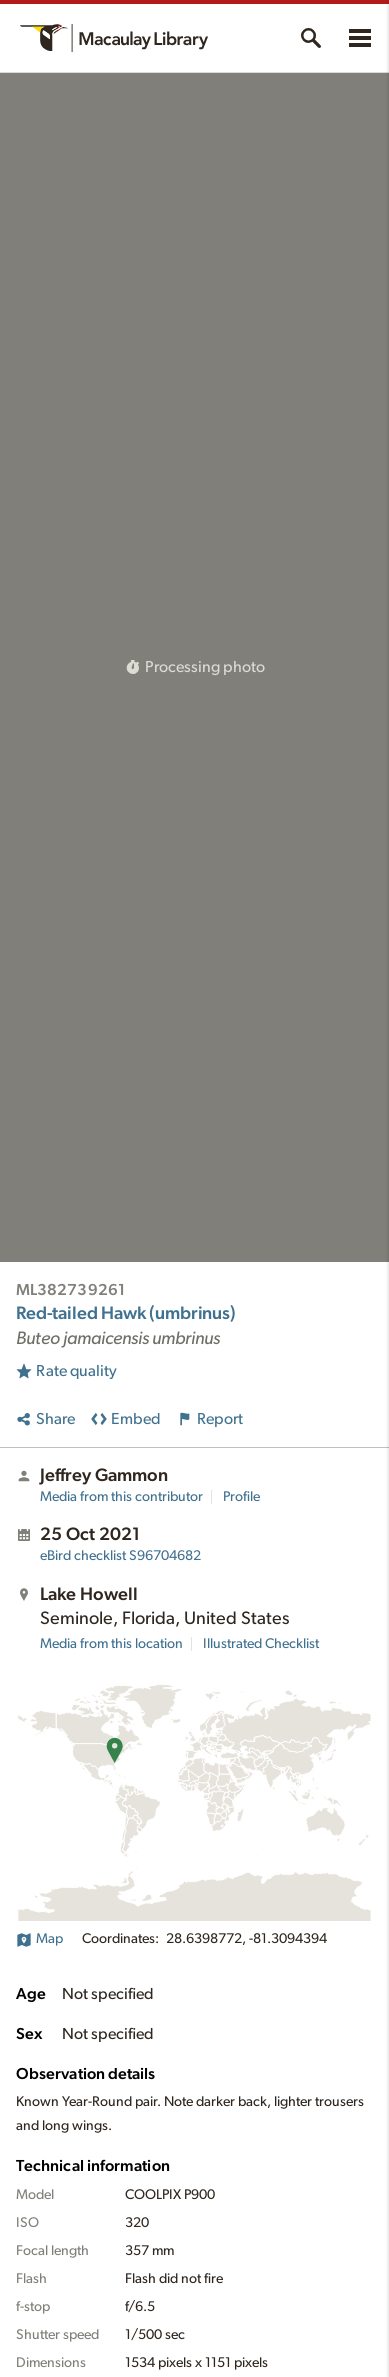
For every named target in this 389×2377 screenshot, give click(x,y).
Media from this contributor (121, 1497)
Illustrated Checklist (261, 1644)
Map (39, 1939)
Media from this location (111, 1644)
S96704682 (120, 1556)
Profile (241, 1497)
